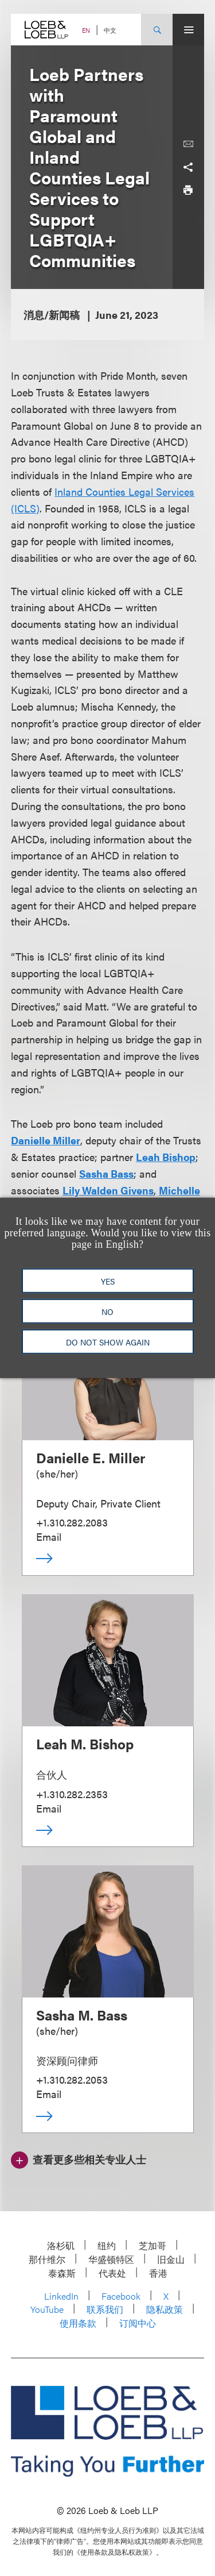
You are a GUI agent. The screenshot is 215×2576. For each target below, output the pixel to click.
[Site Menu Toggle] (188, 29)
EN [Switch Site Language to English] (86, 30)
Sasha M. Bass (81, 2014)
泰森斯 (62, 2273)
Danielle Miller (45, 1140)
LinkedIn (61, 2296)
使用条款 (78, 2323)
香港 (158, 2273)
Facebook (120, 2296)
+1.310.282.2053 (72, 2079)
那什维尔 (47, 2259)
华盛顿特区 (111, 2259)
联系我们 (105, 2309)
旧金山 (171, 2259)
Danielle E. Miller (90, 1457)
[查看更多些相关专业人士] (78, 2158)
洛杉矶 (61, 2245)
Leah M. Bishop (85, 1743)
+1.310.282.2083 (72, 1522)
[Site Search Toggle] (157, 29)
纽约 (106, 2245)
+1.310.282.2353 (72, 1794)
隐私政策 (164, 2309)
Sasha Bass (106, 1173)
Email (48, 1536)
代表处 (112, 2273)
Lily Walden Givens (108, 1190)
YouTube (47, 2309)
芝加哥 (152, 2245)
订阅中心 (137, 2323)
